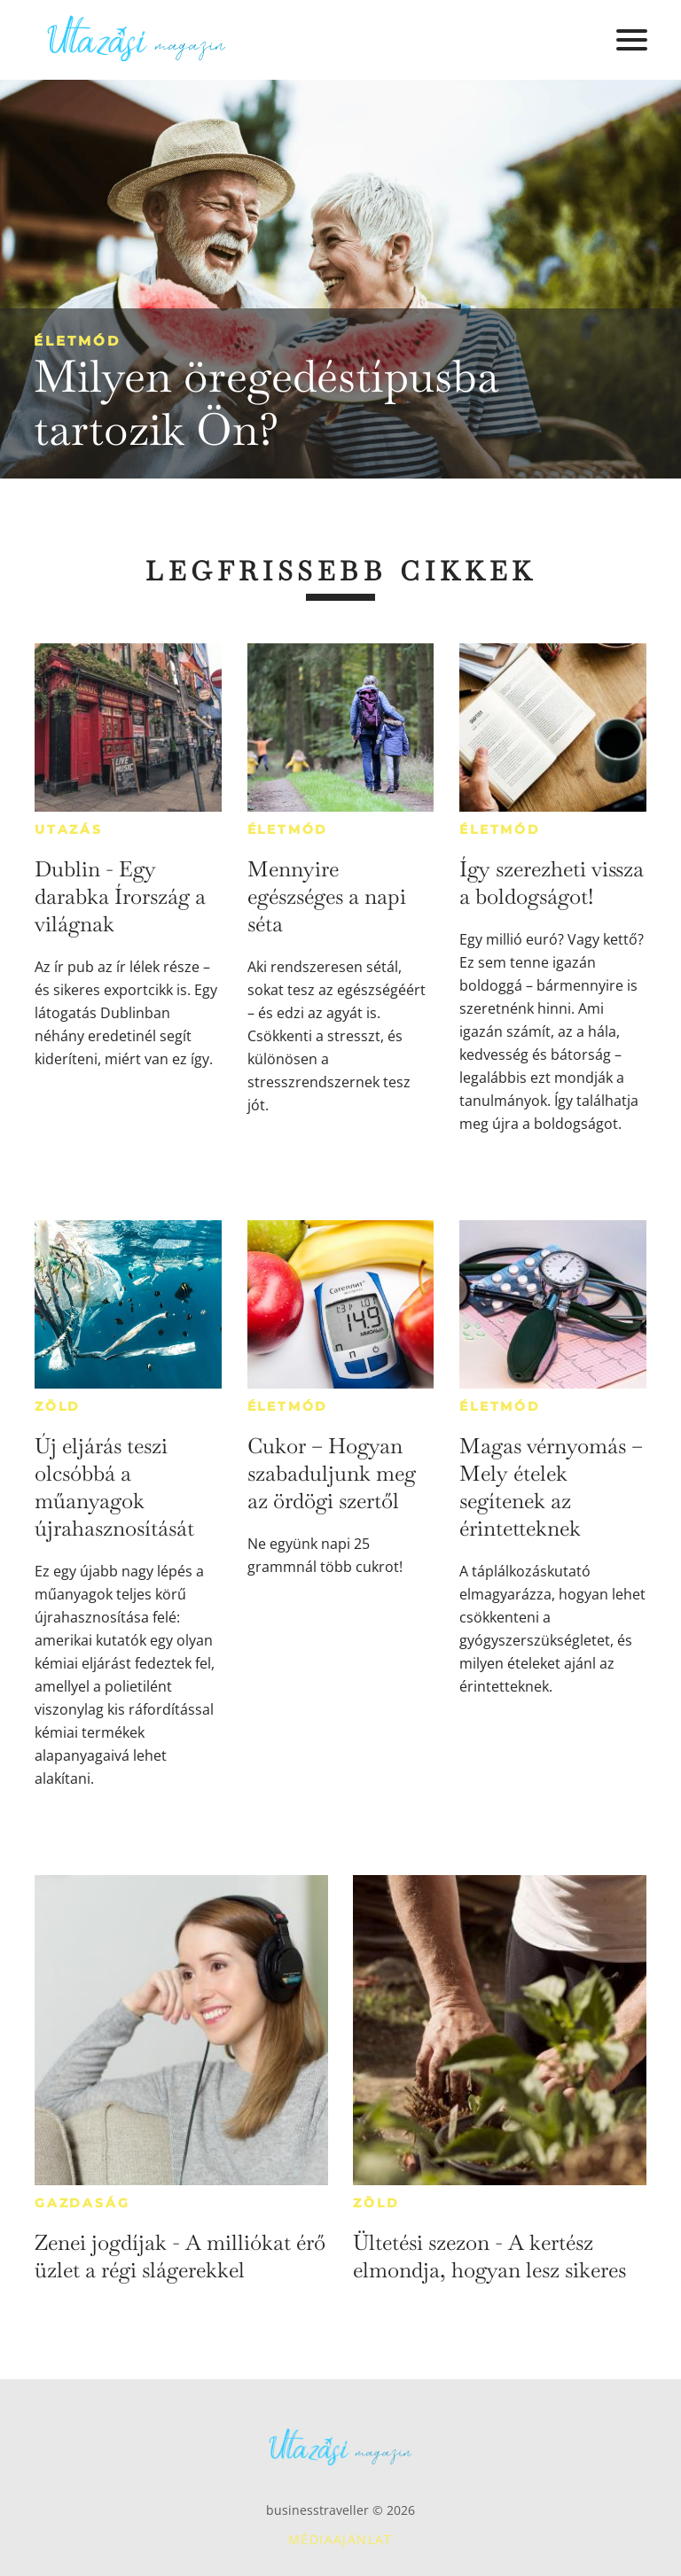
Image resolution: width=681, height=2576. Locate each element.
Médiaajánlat (340, 2539)
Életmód (77, 340)
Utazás (69, 829)
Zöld (58, 1406)
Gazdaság (82, 2203)
